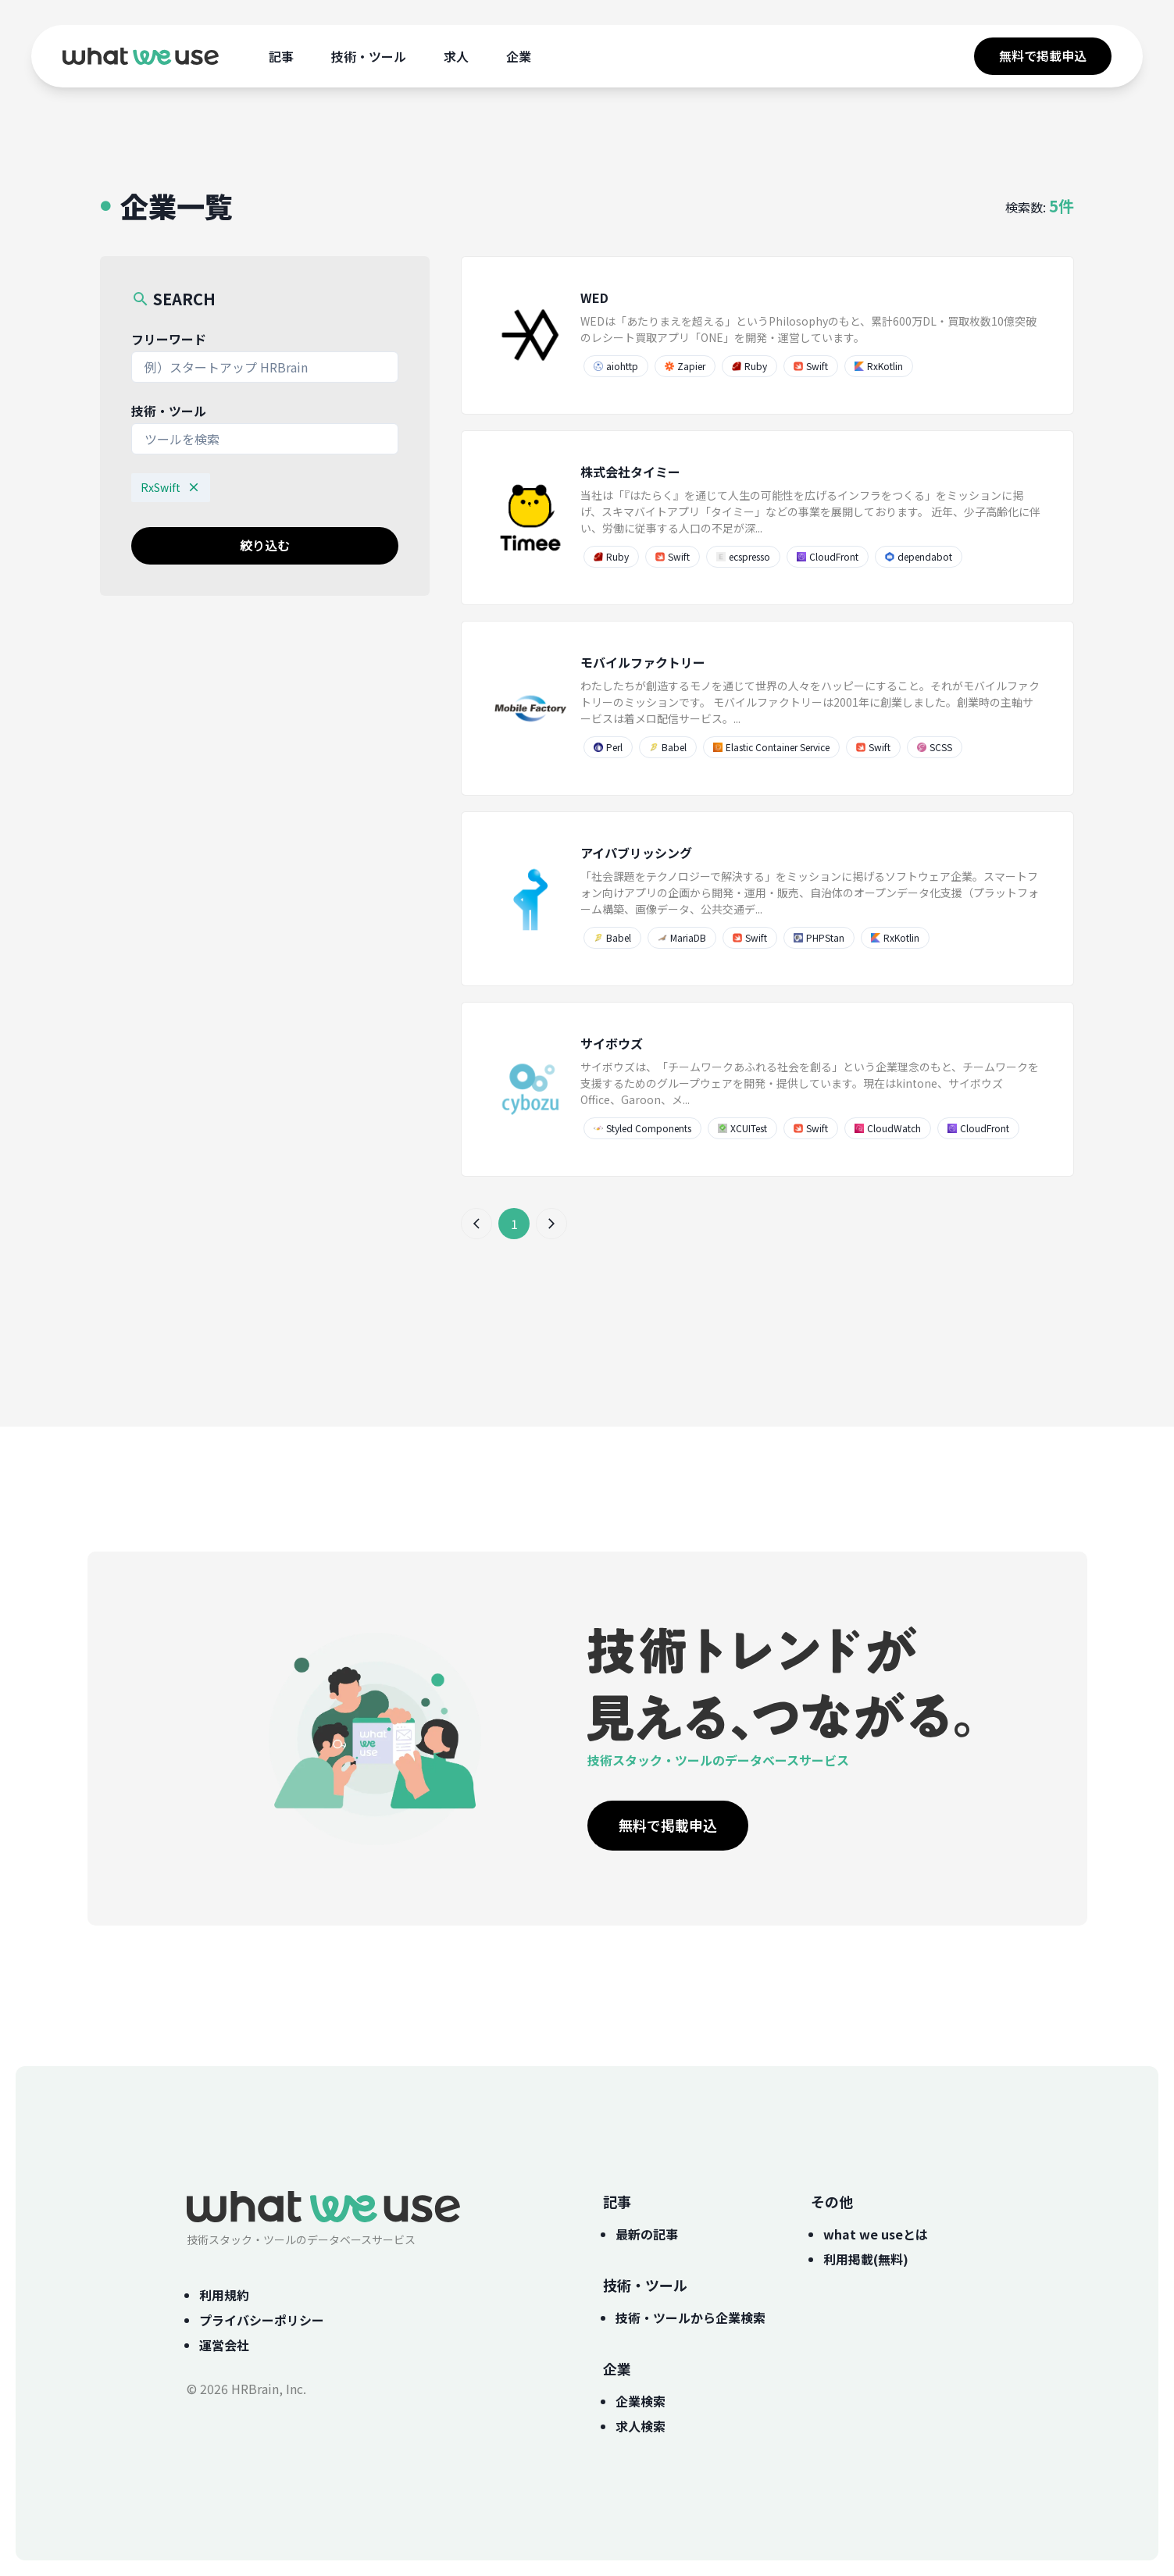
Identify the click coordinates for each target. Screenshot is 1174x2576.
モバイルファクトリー (642, 662)
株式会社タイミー (630, 471)
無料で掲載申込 (1043, 55)
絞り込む (265, 545)
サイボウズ (611, 1043)
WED (594, 297)
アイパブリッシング (636, 852)
